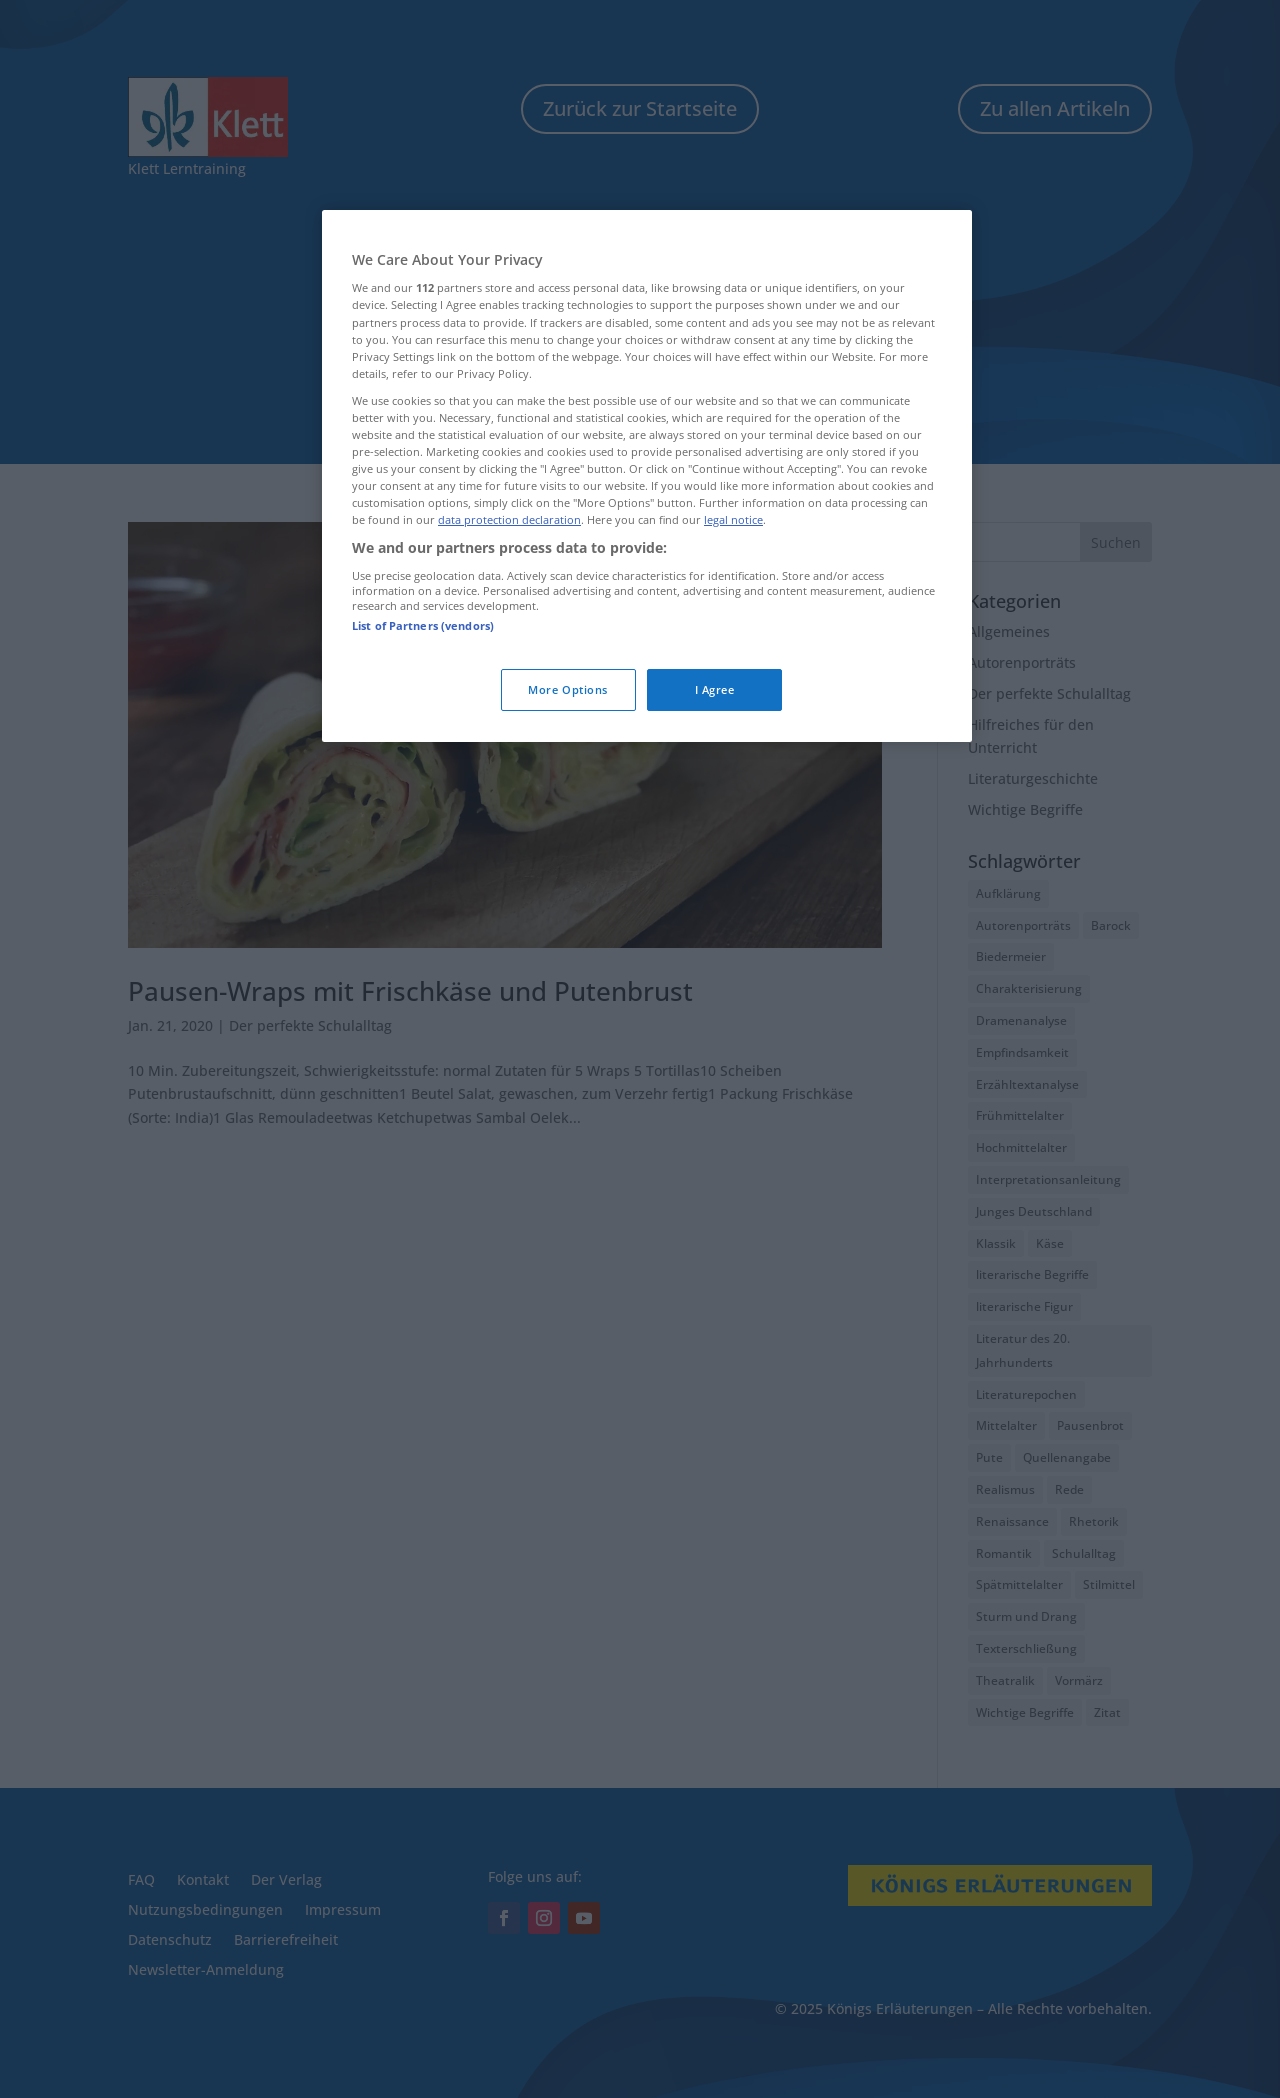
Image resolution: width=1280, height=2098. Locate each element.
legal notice (733, 519)
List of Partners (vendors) (423, 625)
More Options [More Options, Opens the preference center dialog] (568, 689)
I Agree (715, 689)
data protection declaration (509, 519)
